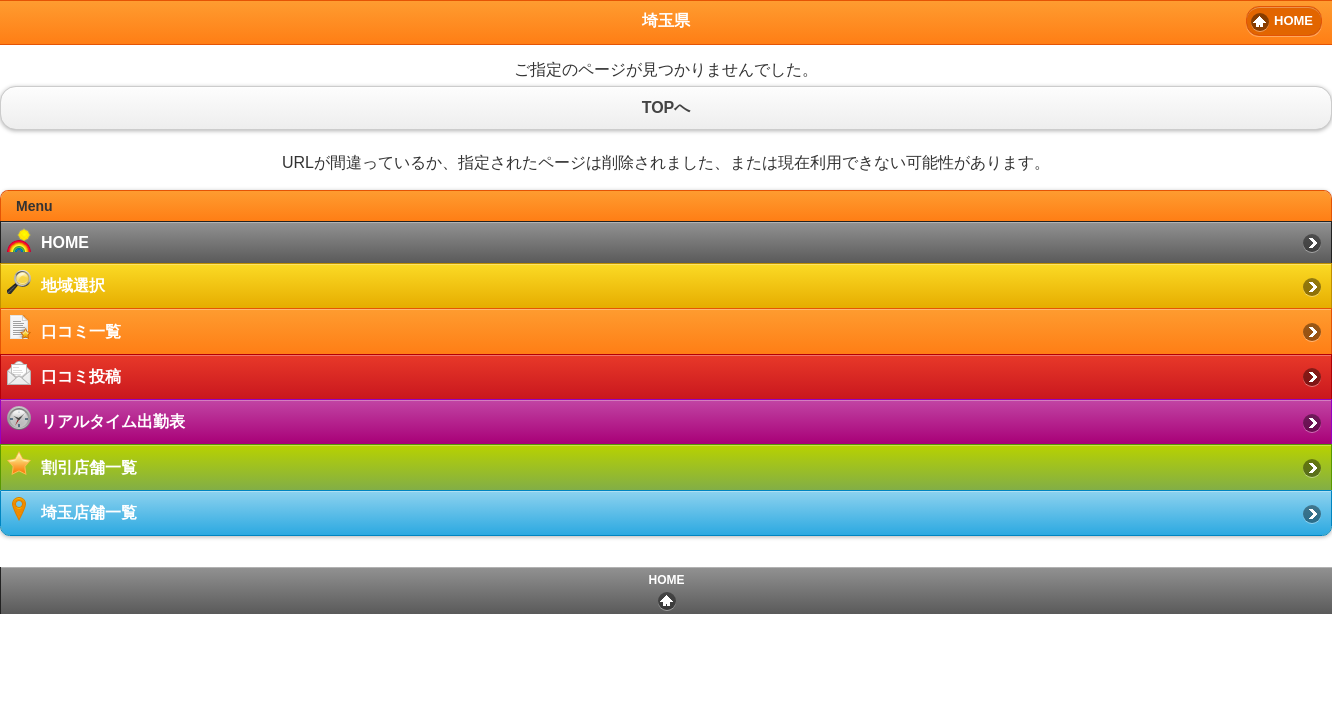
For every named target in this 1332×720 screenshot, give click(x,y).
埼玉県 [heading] (666, 20)
